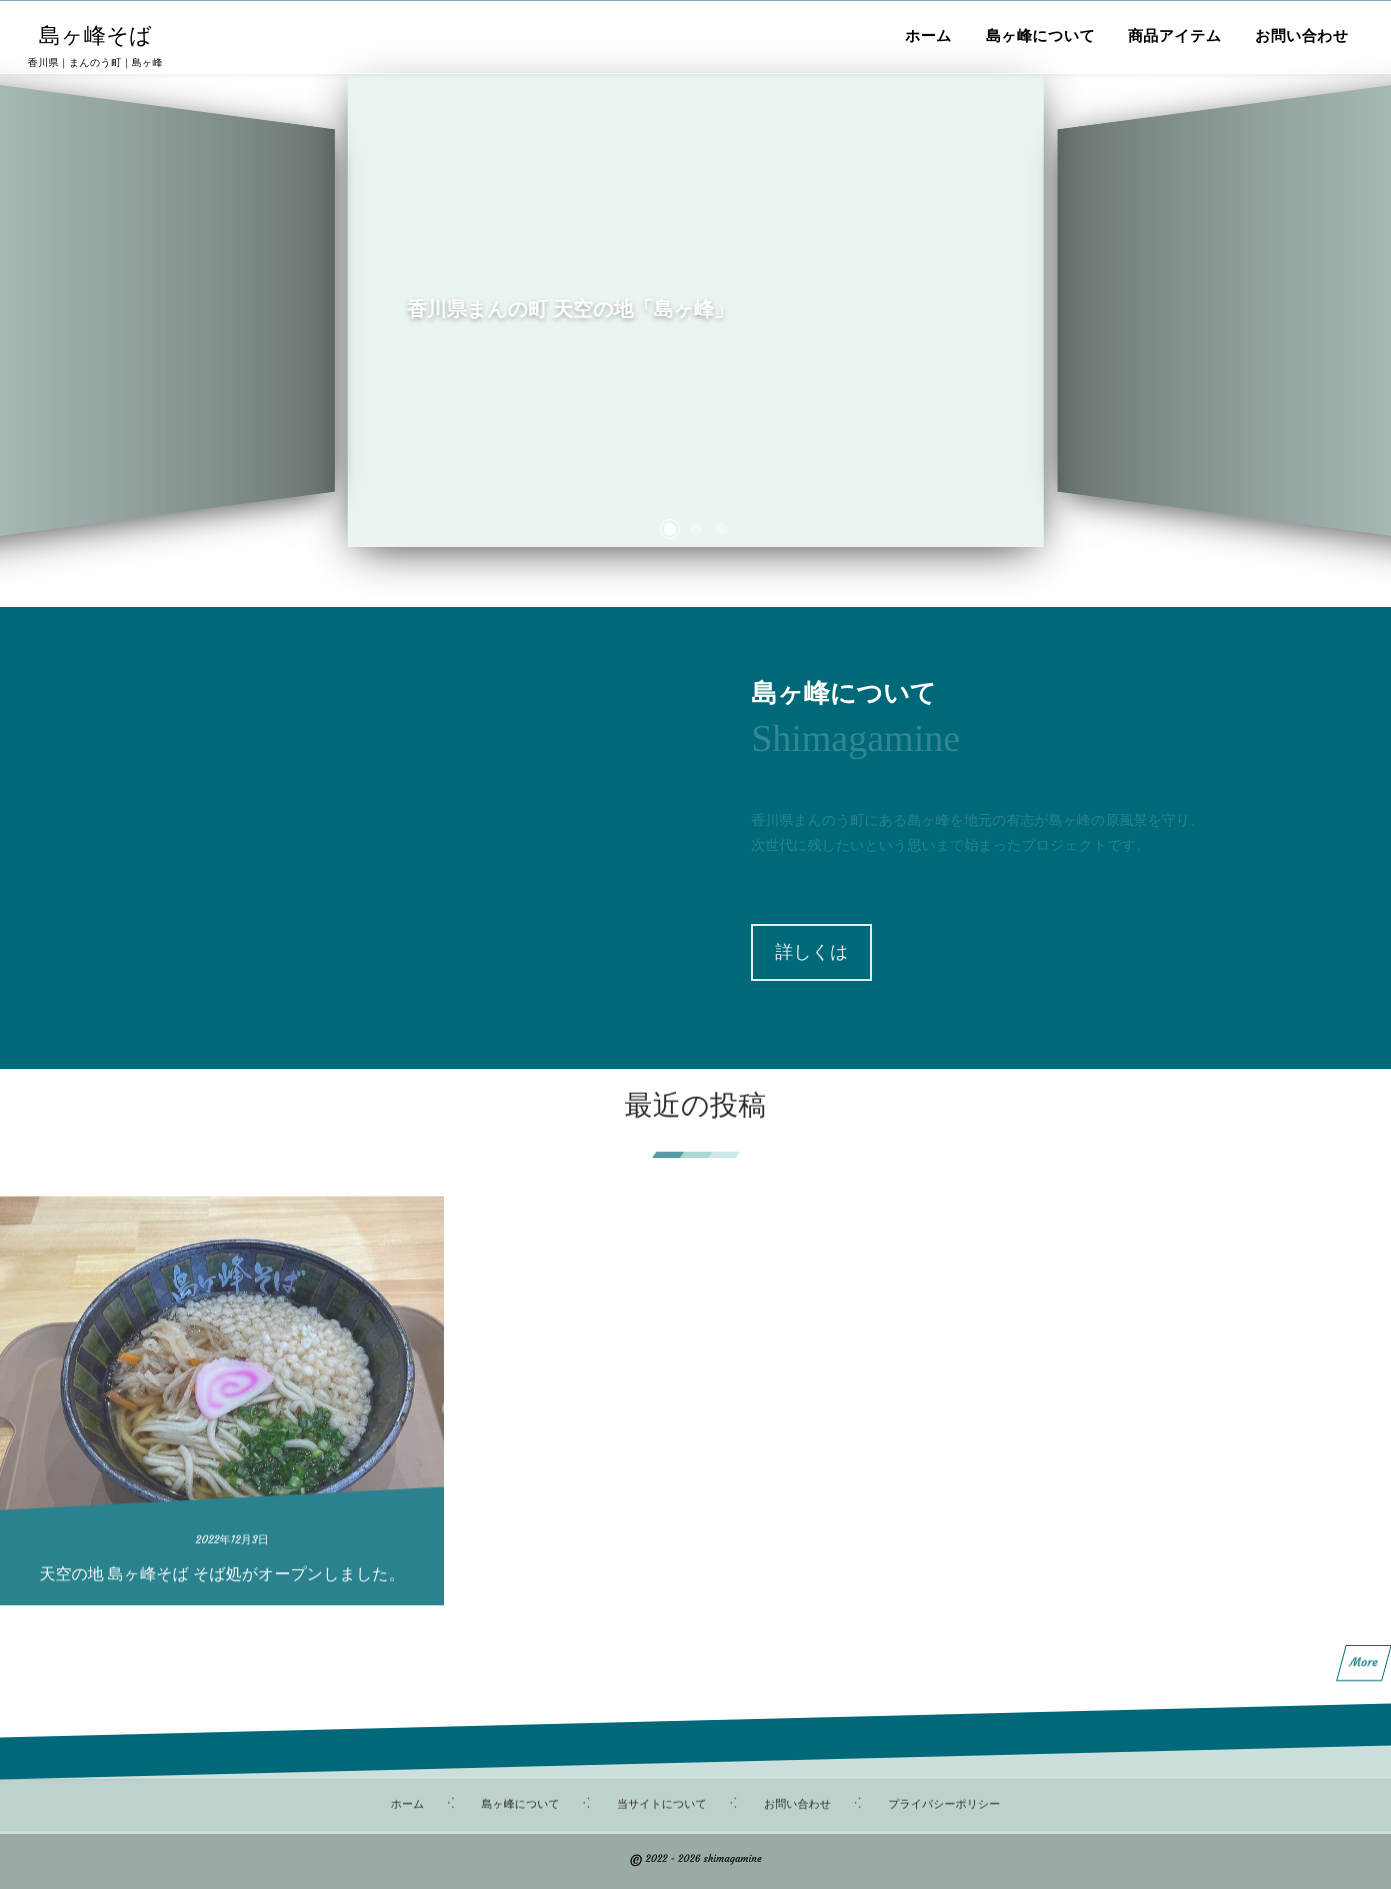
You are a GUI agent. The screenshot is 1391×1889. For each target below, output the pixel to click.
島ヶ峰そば (95, 36)
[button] (670, 529)
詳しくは (811, 951)
